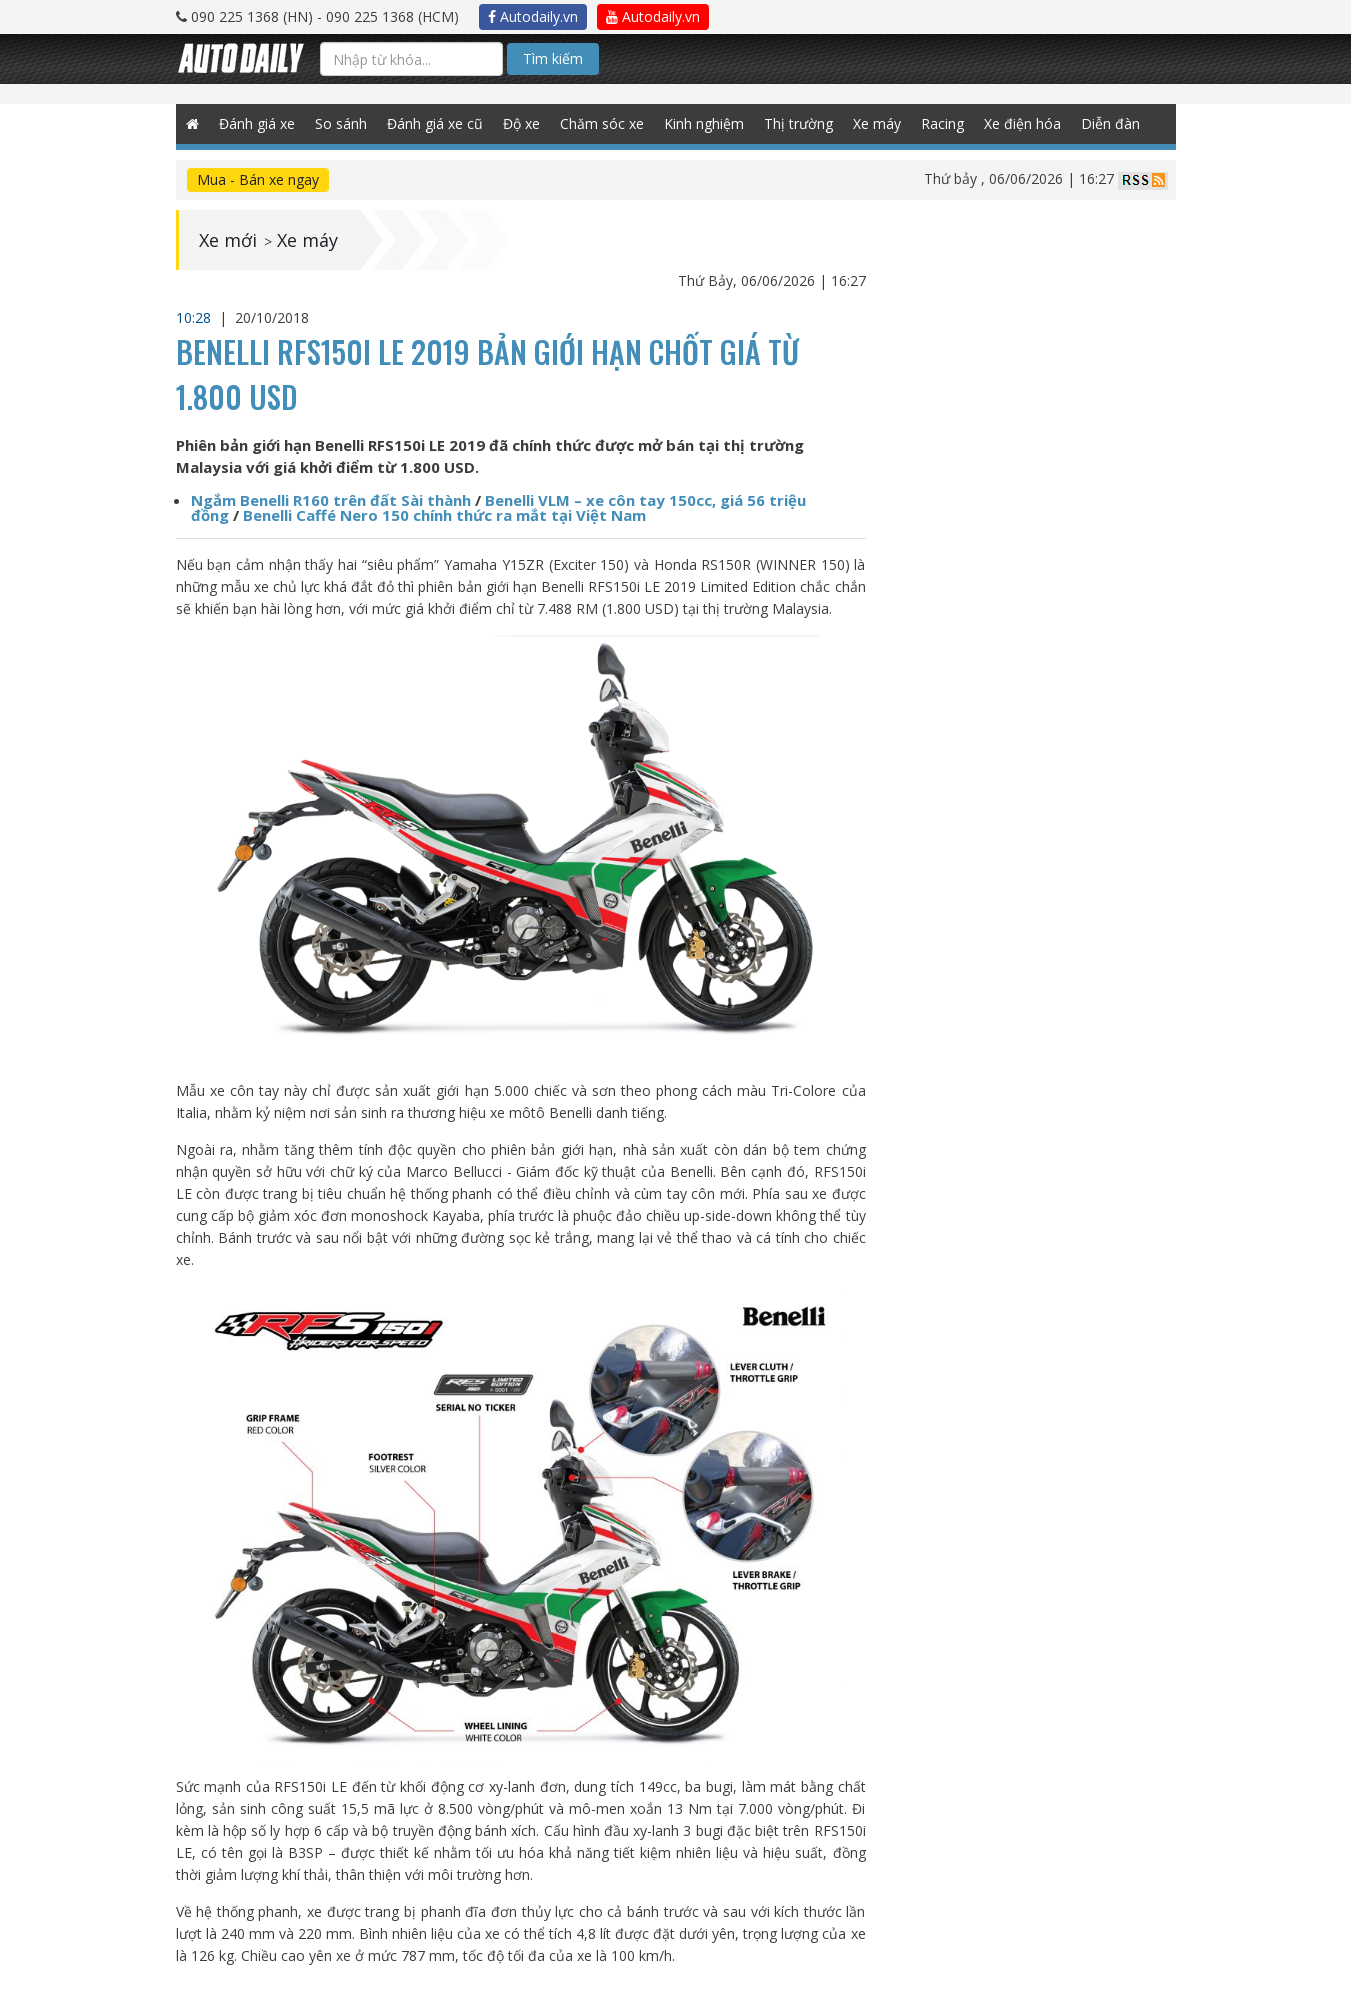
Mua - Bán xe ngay (258, 179)
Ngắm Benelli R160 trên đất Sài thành (331, 500)
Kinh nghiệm (704, 123)
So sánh (341, 123)
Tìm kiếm (553, 58)
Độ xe (521, 123)
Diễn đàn (1110, 123)
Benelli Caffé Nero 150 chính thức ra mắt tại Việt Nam (444, 515)
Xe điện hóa (1022, 123)
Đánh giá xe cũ (435, 123)
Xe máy (877, 123)
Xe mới (228, 240)
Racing (942, 123)
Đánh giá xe (257, 123)
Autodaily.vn (533, 16)
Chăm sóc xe (602, 123)
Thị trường (798, 123)
